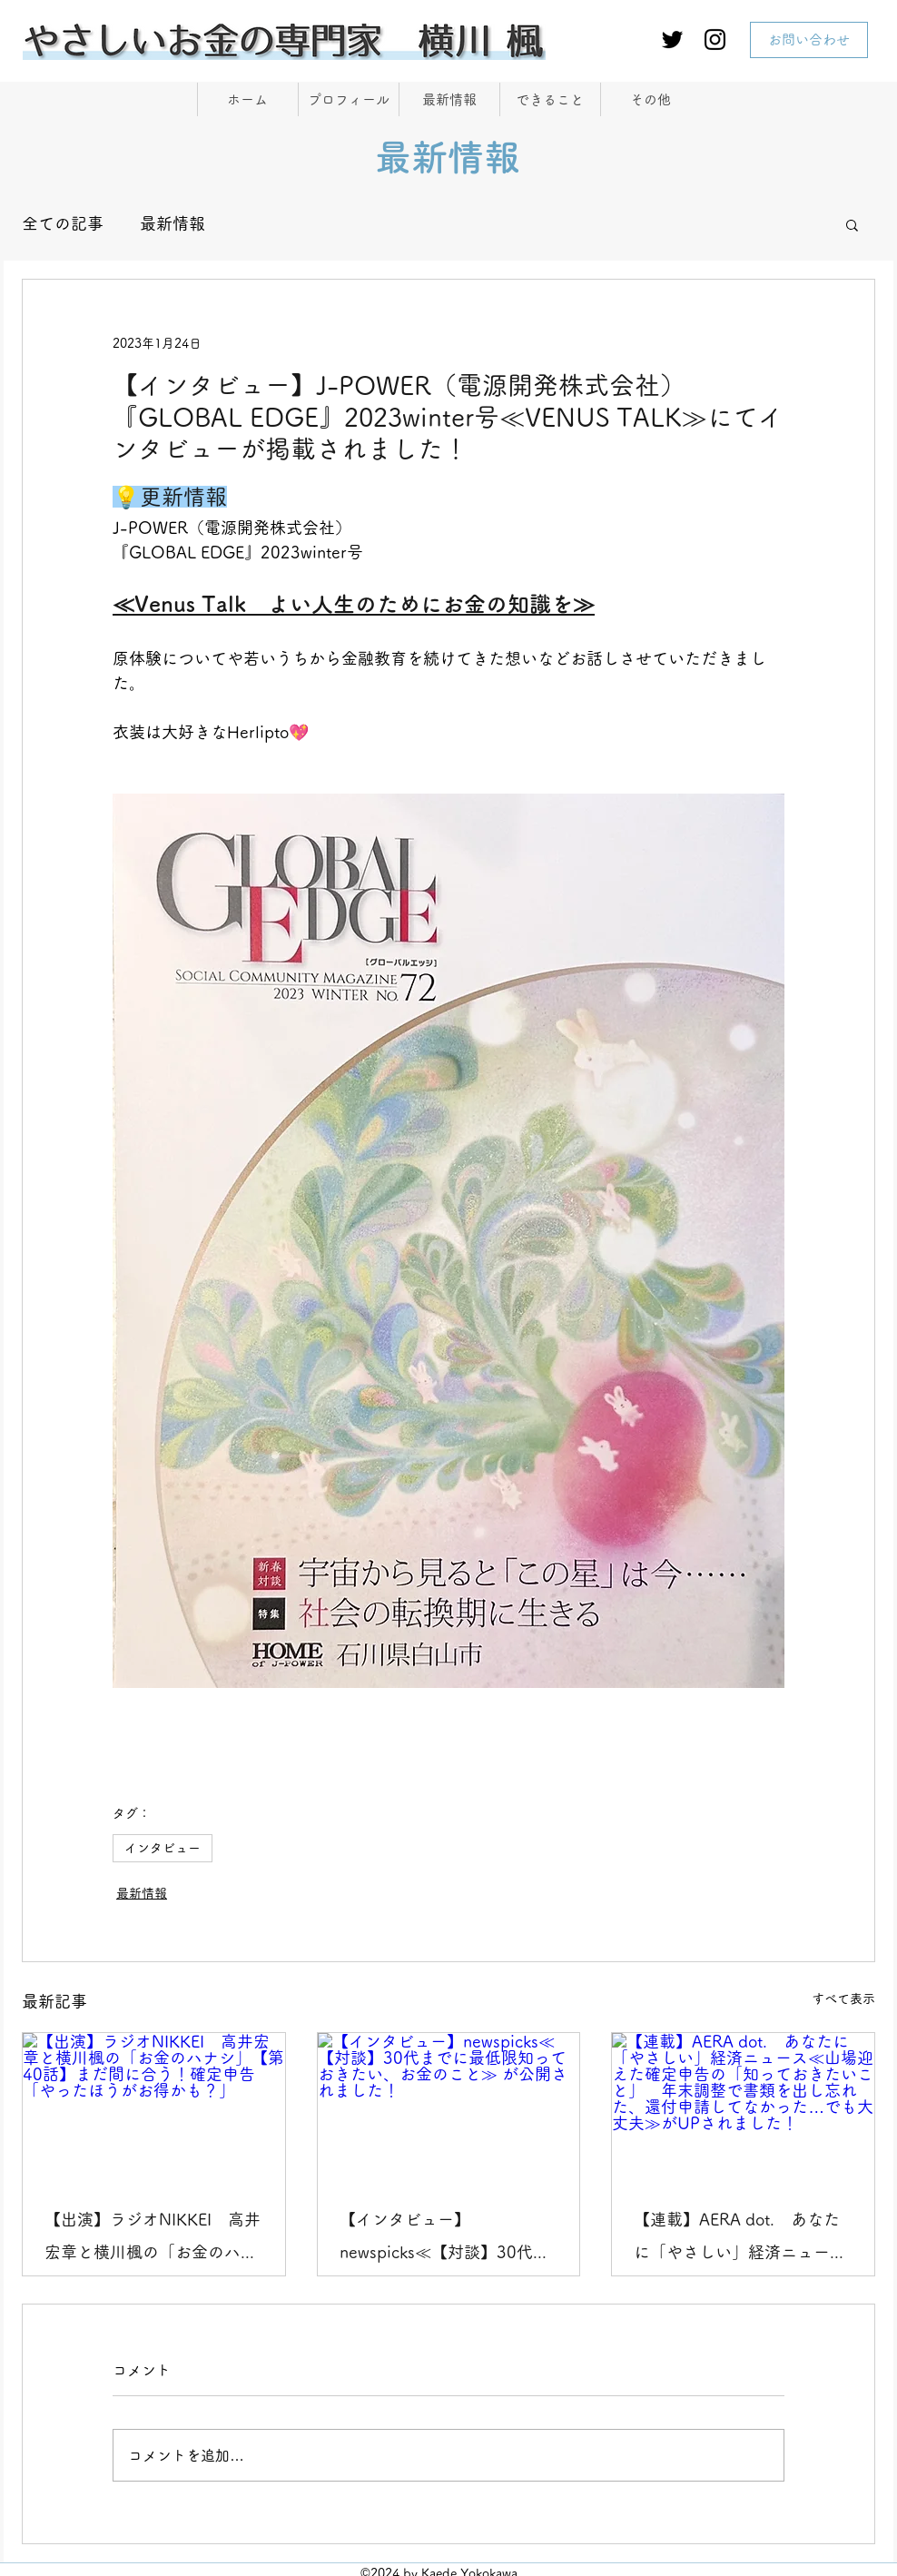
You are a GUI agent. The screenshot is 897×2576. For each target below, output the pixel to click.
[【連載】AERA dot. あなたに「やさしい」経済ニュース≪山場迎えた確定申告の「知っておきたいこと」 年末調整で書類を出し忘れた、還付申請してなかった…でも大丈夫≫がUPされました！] (743, 2106)
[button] (852, 224)
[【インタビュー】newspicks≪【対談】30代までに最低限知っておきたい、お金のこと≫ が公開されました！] (449, 2106)
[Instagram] (715, 39)
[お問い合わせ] (809, 40)
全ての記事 (63, 223)
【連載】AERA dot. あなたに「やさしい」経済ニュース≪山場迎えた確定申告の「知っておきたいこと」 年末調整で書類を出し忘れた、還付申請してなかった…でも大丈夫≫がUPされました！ (740, 2239)
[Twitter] (672, 39)
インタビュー (162, 1847)
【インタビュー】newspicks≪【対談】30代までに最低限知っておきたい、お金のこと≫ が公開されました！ (448, 2239)
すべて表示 (843, 1998)
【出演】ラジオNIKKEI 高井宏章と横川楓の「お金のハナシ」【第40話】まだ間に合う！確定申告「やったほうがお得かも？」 (152, 2239)
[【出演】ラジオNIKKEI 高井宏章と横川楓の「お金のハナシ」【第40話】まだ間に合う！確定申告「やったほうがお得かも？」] (154, 2106)
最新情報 (172, 223)
